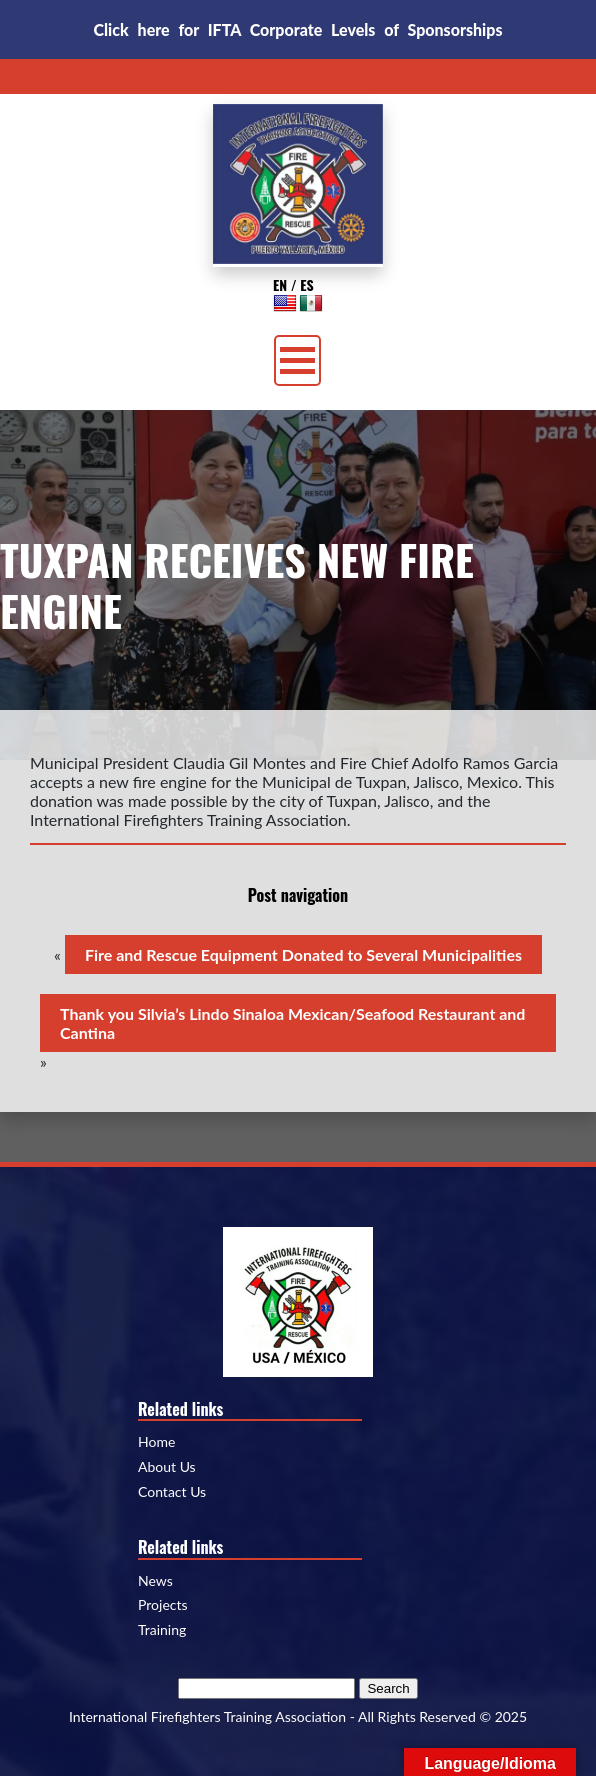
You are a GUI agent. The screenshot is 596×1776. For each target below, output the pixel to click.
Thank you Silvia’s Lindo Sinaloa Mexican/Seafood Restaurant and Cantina (292, 1023)
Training (162, 1630)
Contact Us (172, 1492)
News (155, 1581)
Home (156, 1442)
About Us (167, 1467)
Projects (163, 1605)
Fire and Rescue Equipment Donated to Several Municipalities (303, 954)
